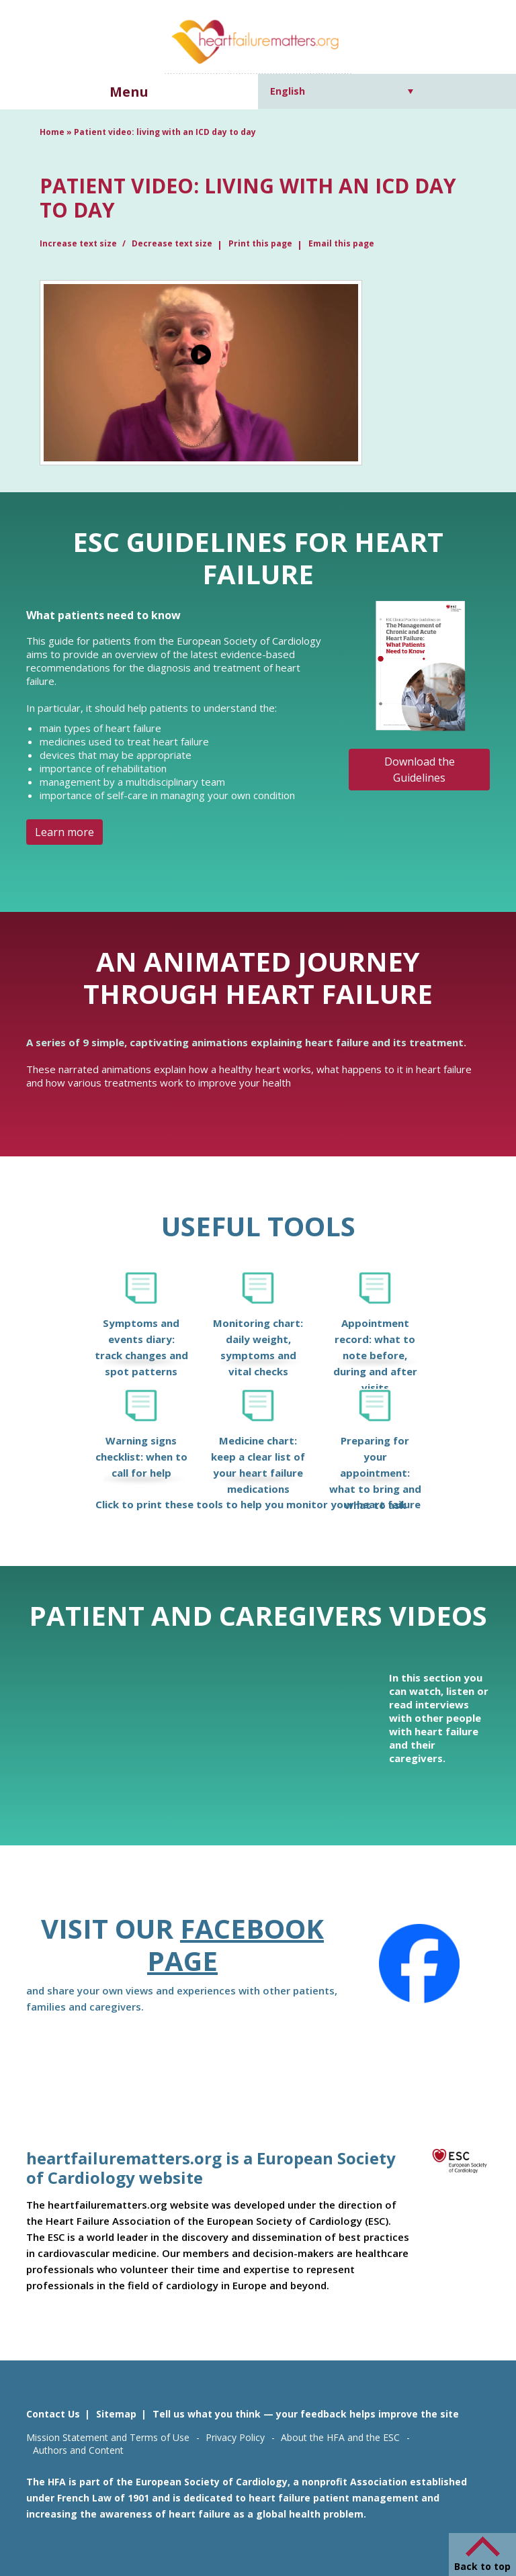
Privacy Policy (235, 2437)
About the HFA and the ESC (340, 2437)
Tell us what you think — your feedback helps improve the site (306, 2413)
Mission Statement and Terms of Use (107, 2437)
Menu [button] (129, 92)
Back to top (482, 2566)
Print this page (260, 243)
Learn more (64, 832)
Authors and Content (78, 2450)
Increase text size (79, 243)
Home (52, 132)
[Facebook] (419, 1963)
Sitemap (116, 2413)
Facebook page (235, 1944)
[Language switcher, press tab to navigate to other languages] (341, 91)
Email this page (341, 243)
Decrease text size (172, 243)
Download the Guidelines (419, 769)
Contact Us (53, 2413)
